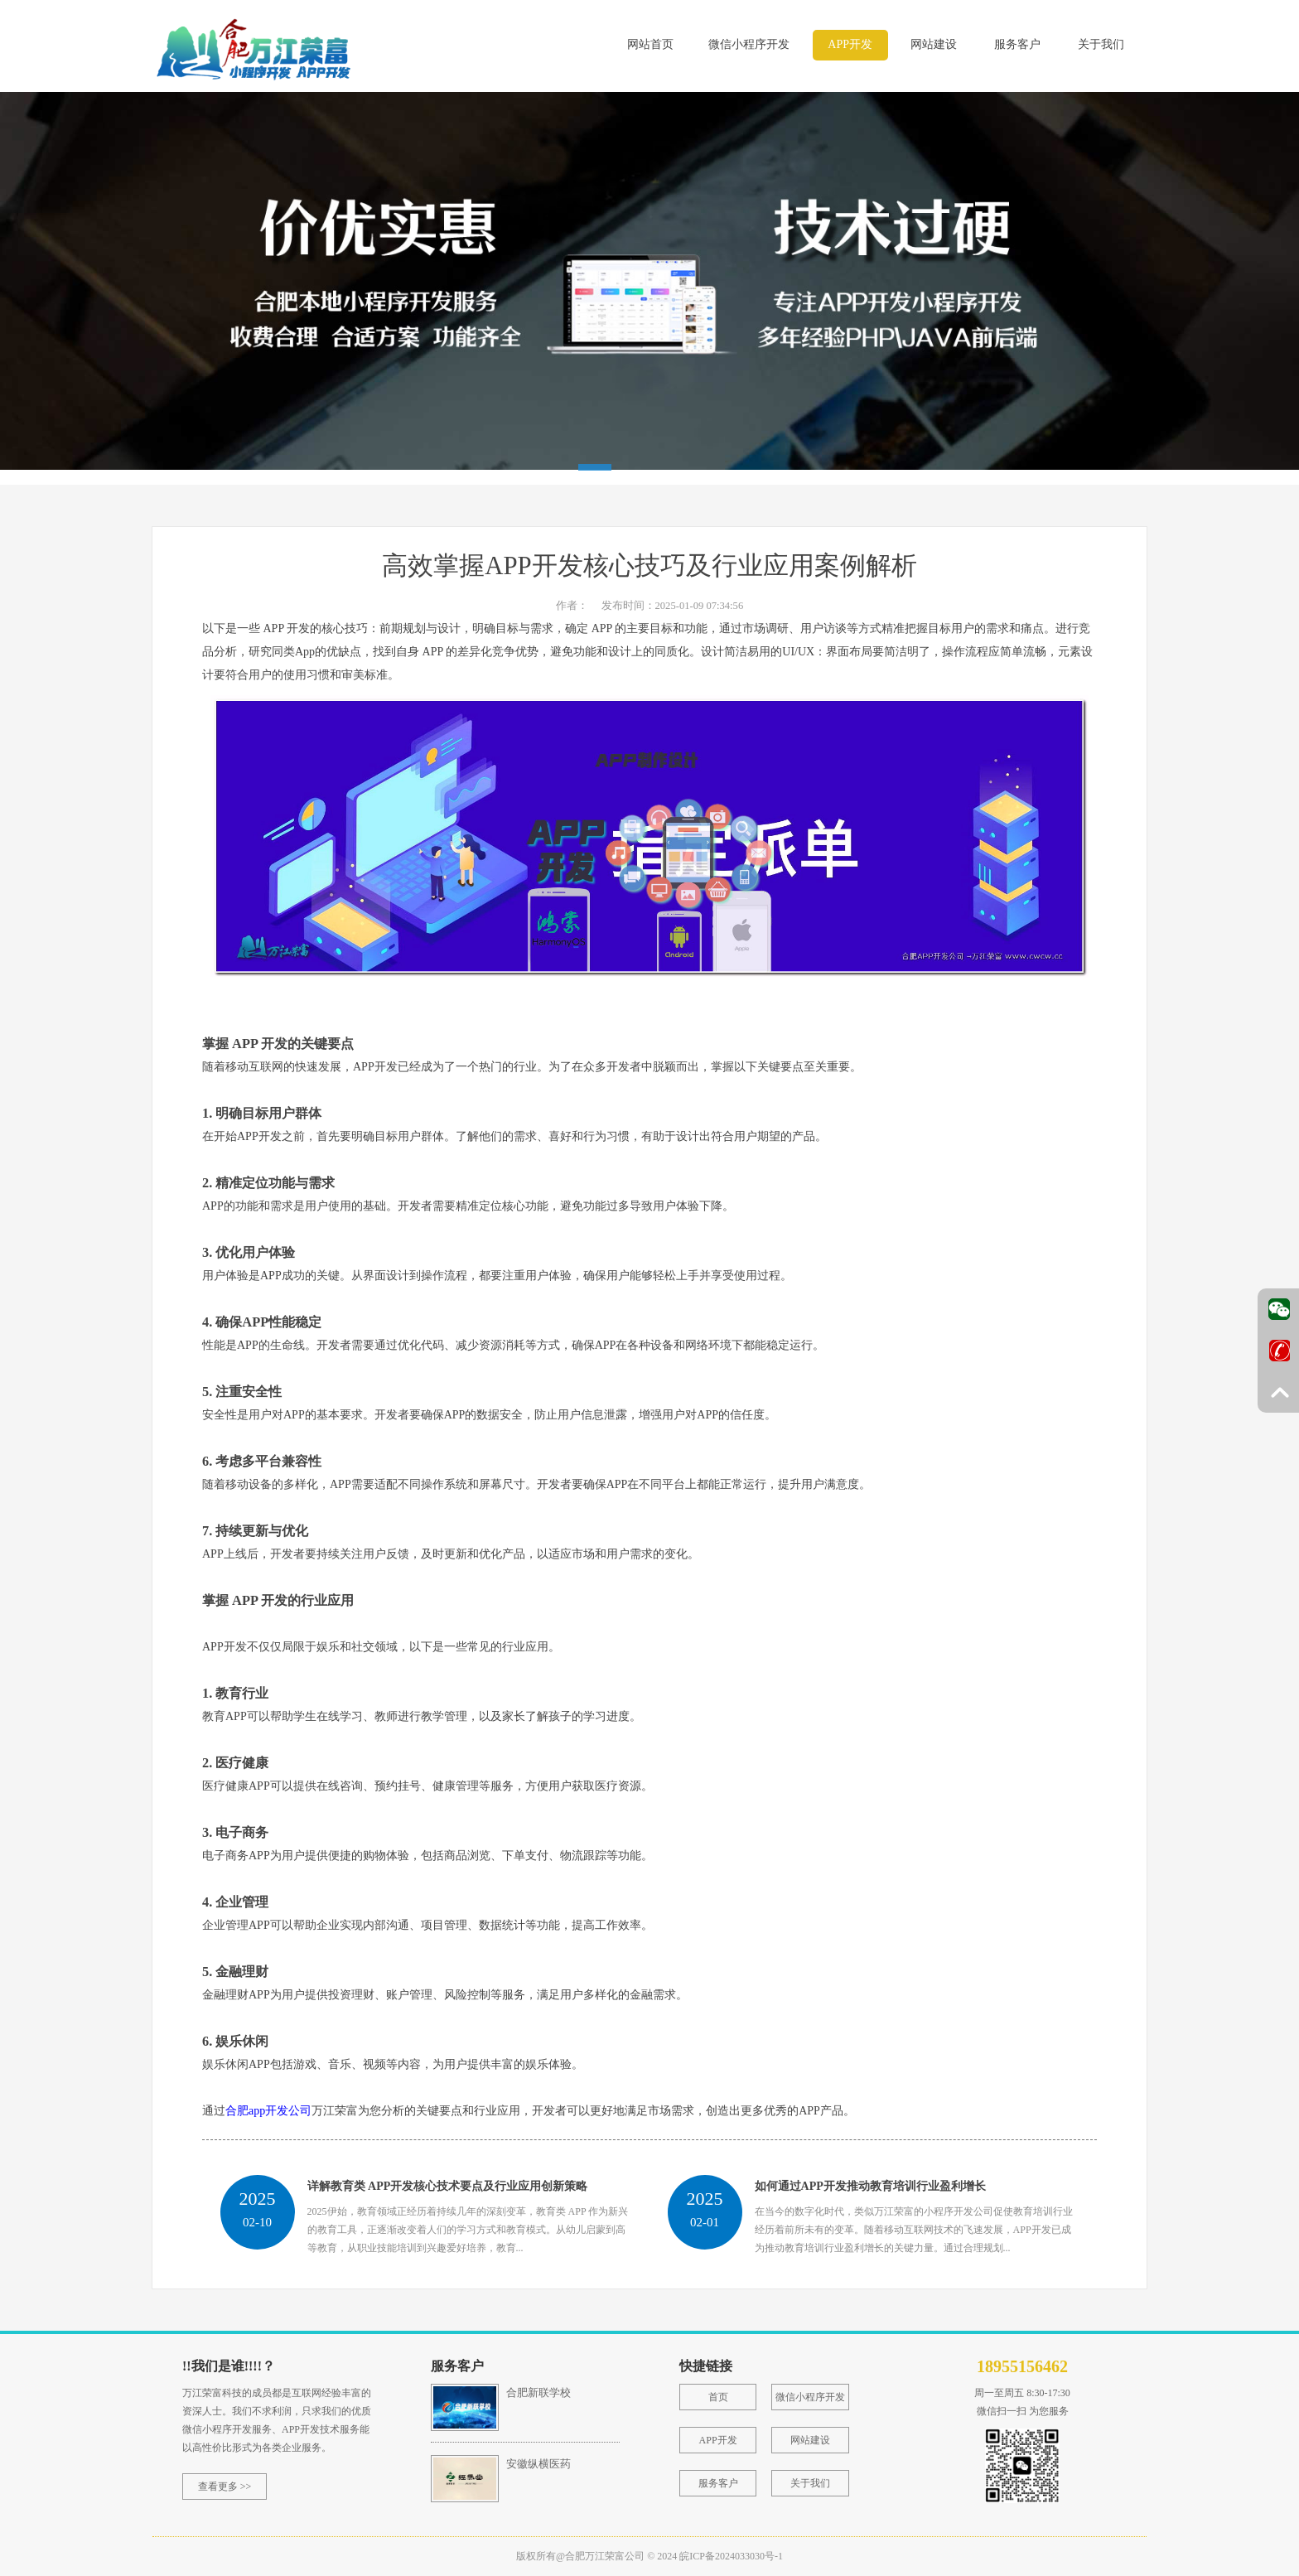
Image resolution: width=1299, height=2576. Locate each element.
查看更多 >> (225, 2486)
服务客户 (1017, 44)
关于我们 (1101, 44)
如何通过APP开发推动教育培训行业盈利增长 (870, 2186)
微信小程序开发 (749, 44)
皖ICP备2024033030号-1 (731, 2556)
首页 (718, 2397)
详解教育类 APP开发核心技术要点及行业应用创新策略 (447, 2186)
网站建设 (933, 44)
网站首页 (650, 44)
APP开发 (850, 44)
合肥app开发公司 (268, 2111)
